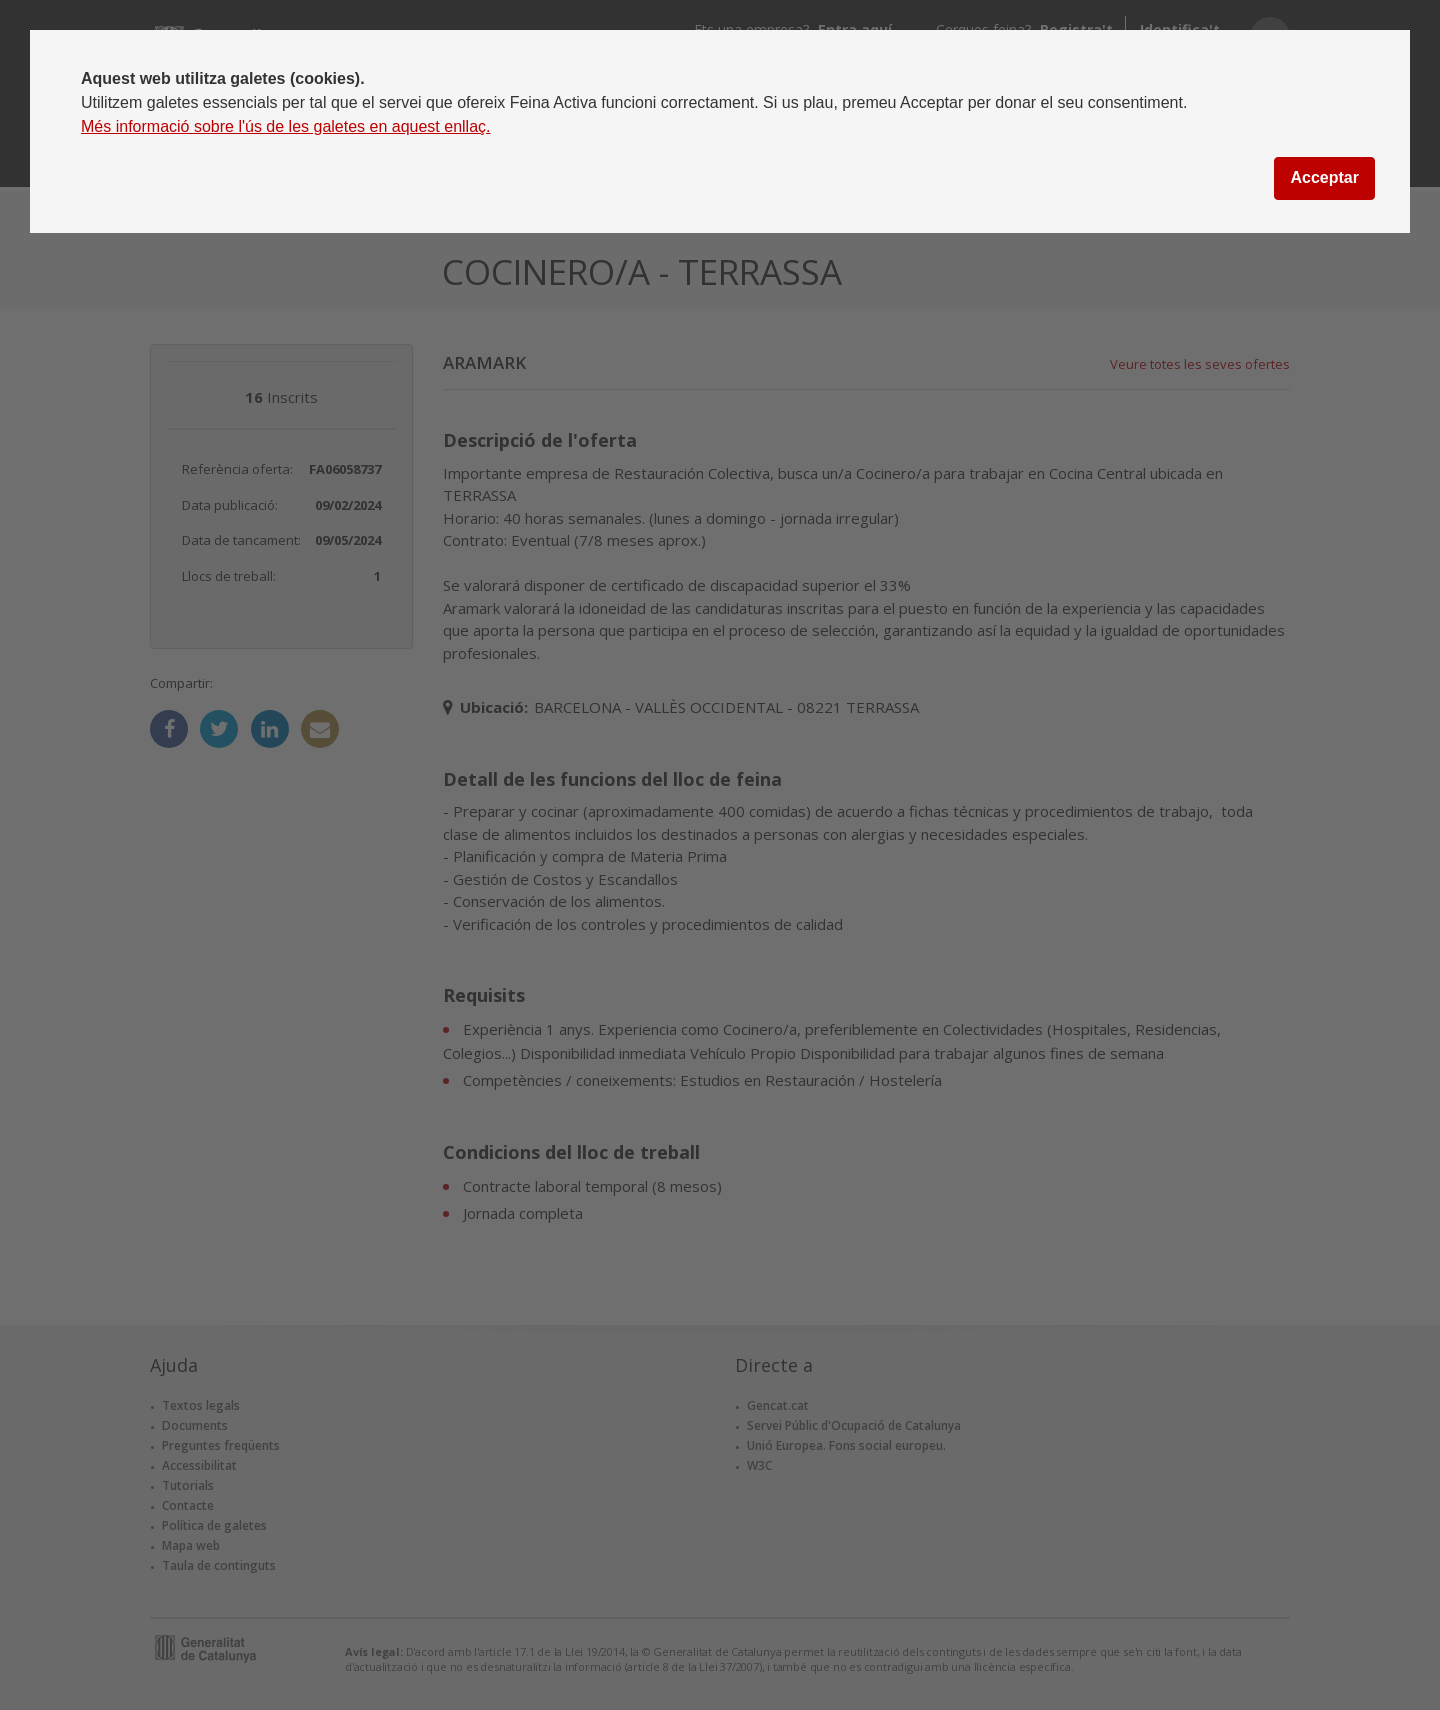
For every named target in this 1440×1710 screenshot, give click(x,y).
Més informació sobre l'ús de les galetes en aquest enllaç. (286, 126)
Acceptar (1324, 177)
